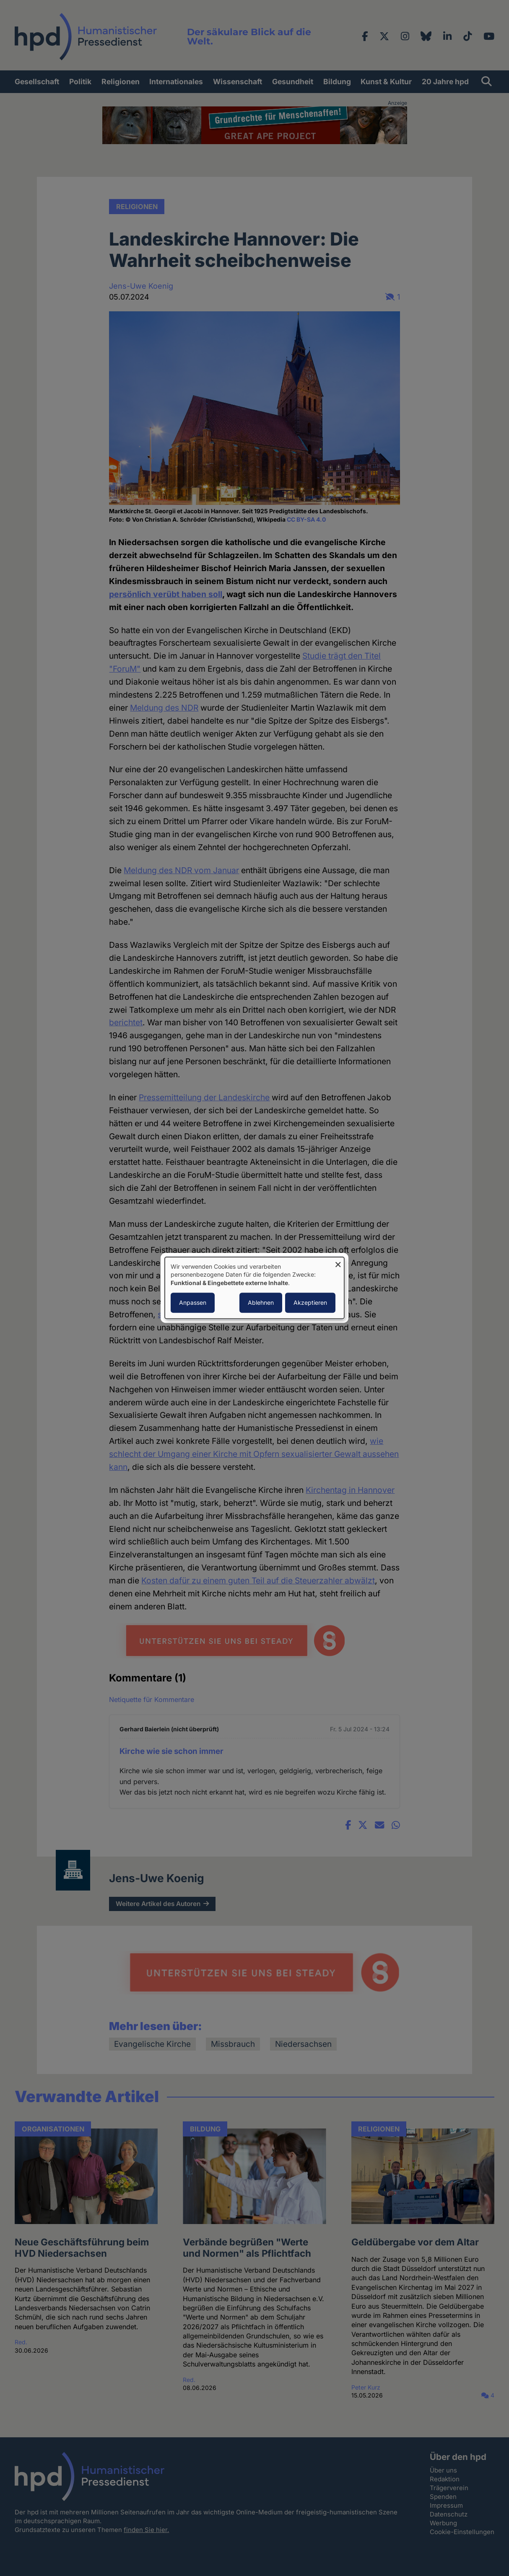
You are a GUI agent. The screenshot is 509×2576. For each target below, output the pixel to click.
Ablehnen (261, 1302)
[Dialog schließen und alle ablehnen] (338, 1262)
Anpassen (192, 1302)
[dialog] (254, 1288)
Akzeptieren (310, 1302)
